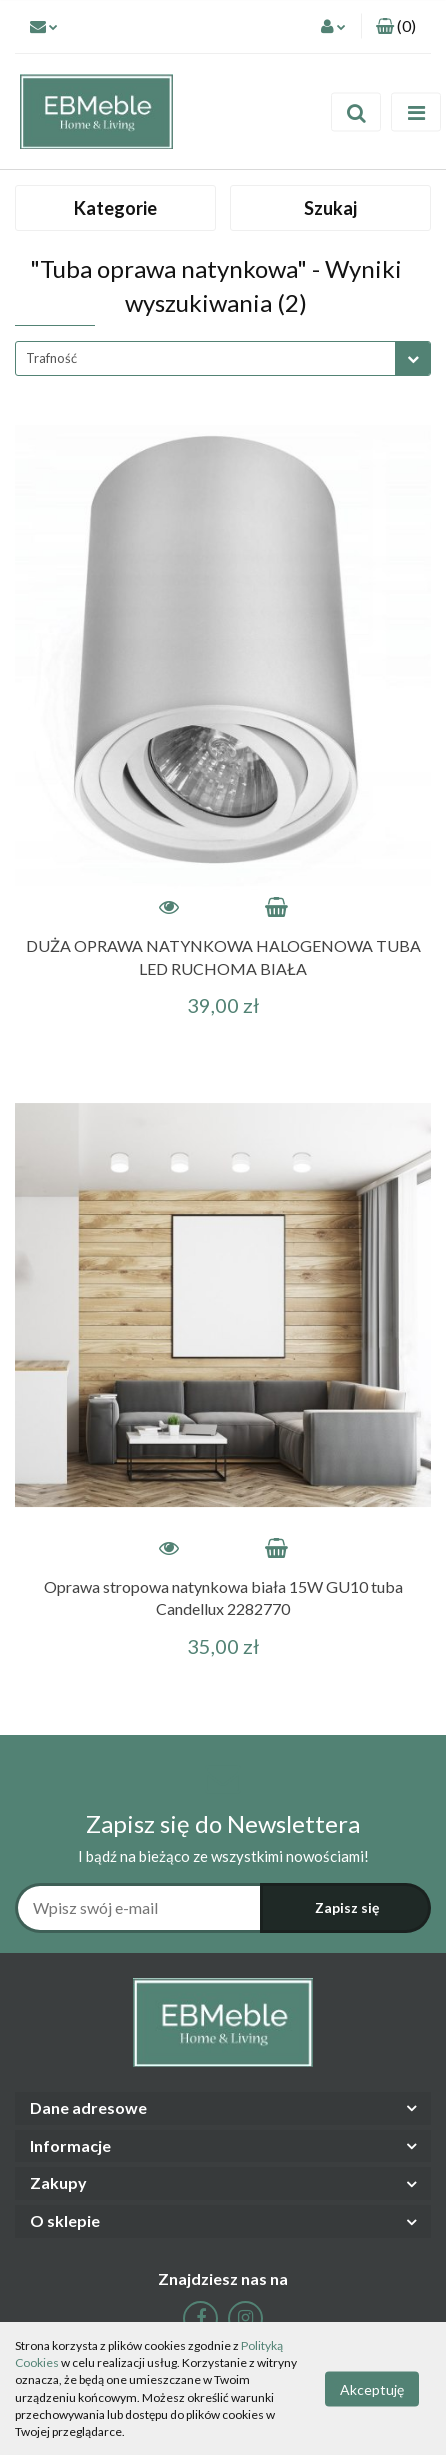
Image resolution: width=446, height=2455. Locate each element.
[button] (396, 26)
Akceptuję (372, 2388)
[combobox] (223, 358)
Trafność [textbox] (51, 358)
